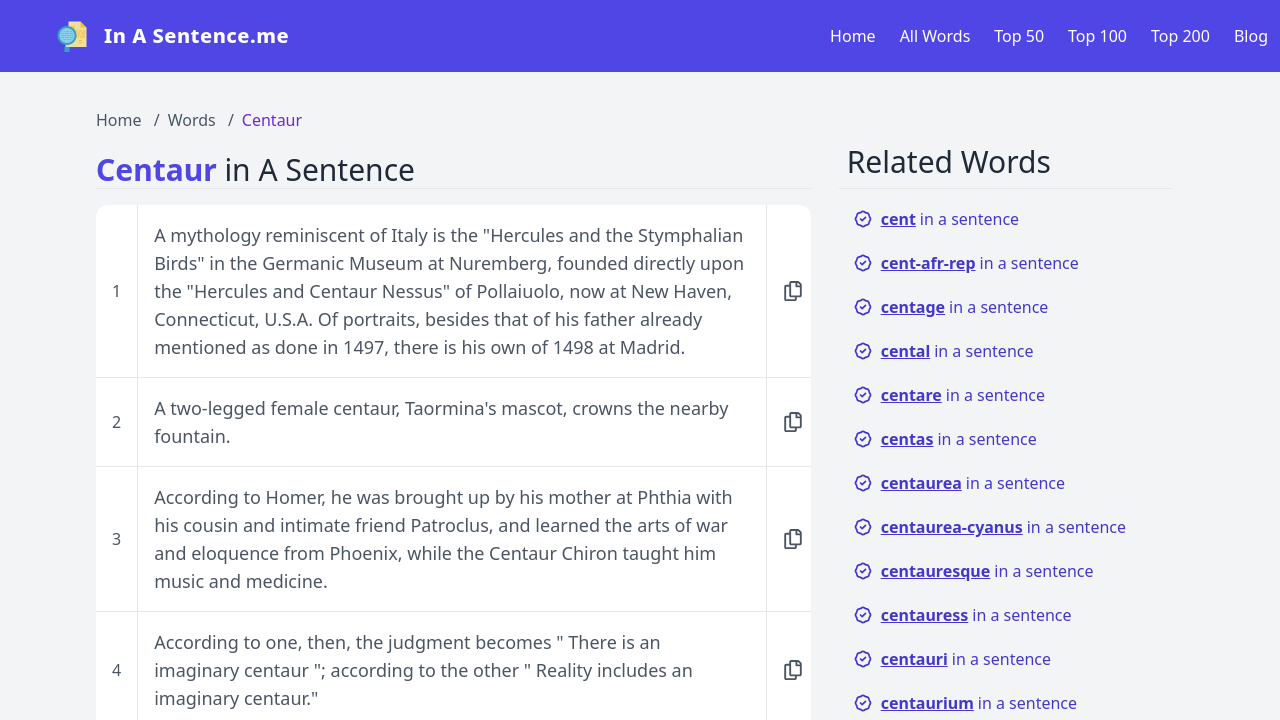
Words (192, 120)
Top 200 (1180, 36)
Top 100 (1097, 36)
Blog (1251, 36)
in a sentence (936, 219)
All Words (935, 36)
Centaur (272, 120)
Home (853, 36)
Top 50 (1019, 36)
